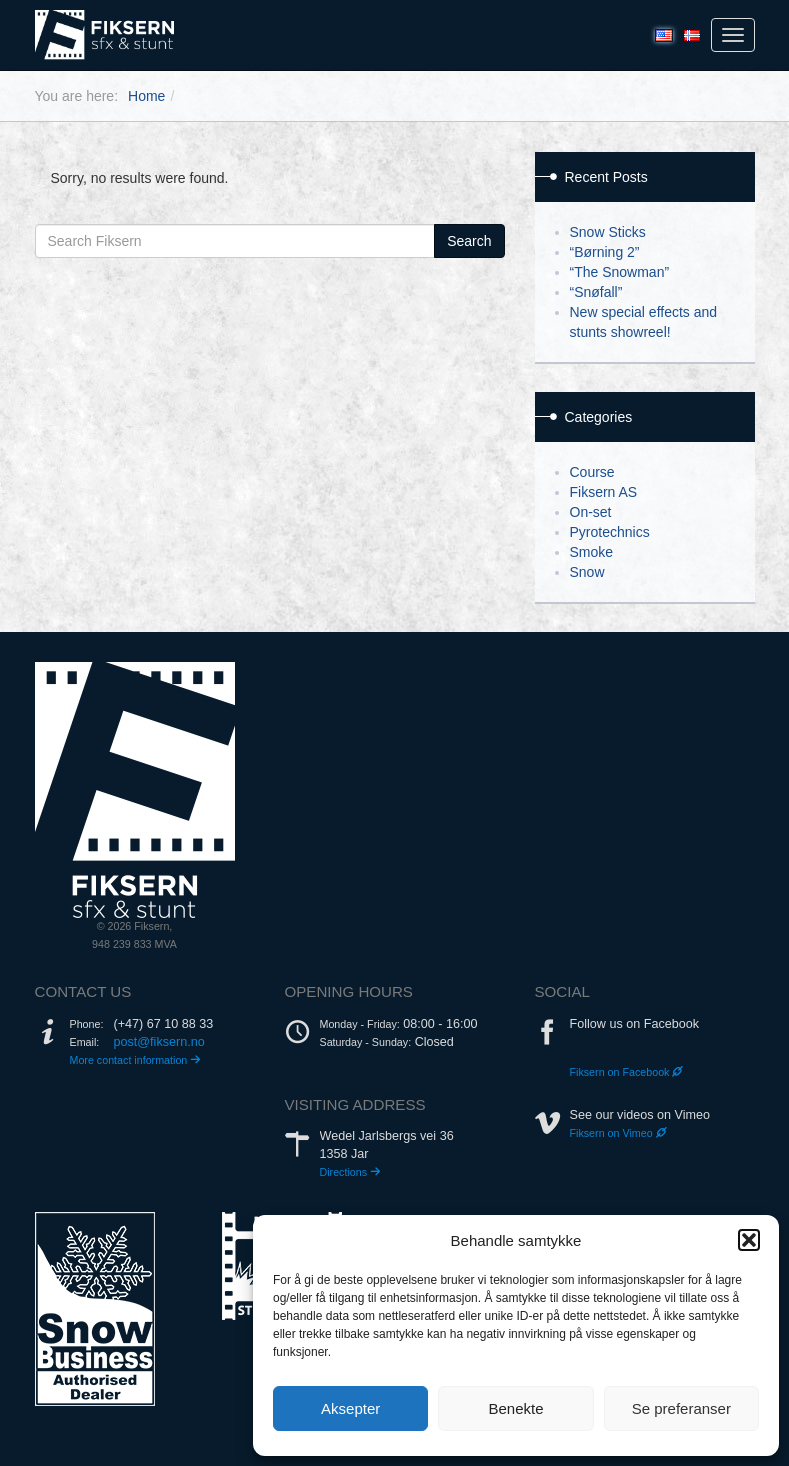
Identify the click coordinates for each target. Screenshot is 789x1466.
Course (592, 472)
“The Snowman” (620, 272)
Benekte (515, 1408)
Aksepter (350, 1408)
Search (469, 241)
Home (146, 96)
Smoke (592, 552)
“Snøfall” (596, 292)
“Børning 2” (605, 252)
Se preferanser (681, 1408)
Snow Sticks (608, 232)
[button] (749, 1240)
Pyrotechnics (610, 532)
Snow (587, 572)
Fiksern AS (604, 492)
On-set (591, 512)
